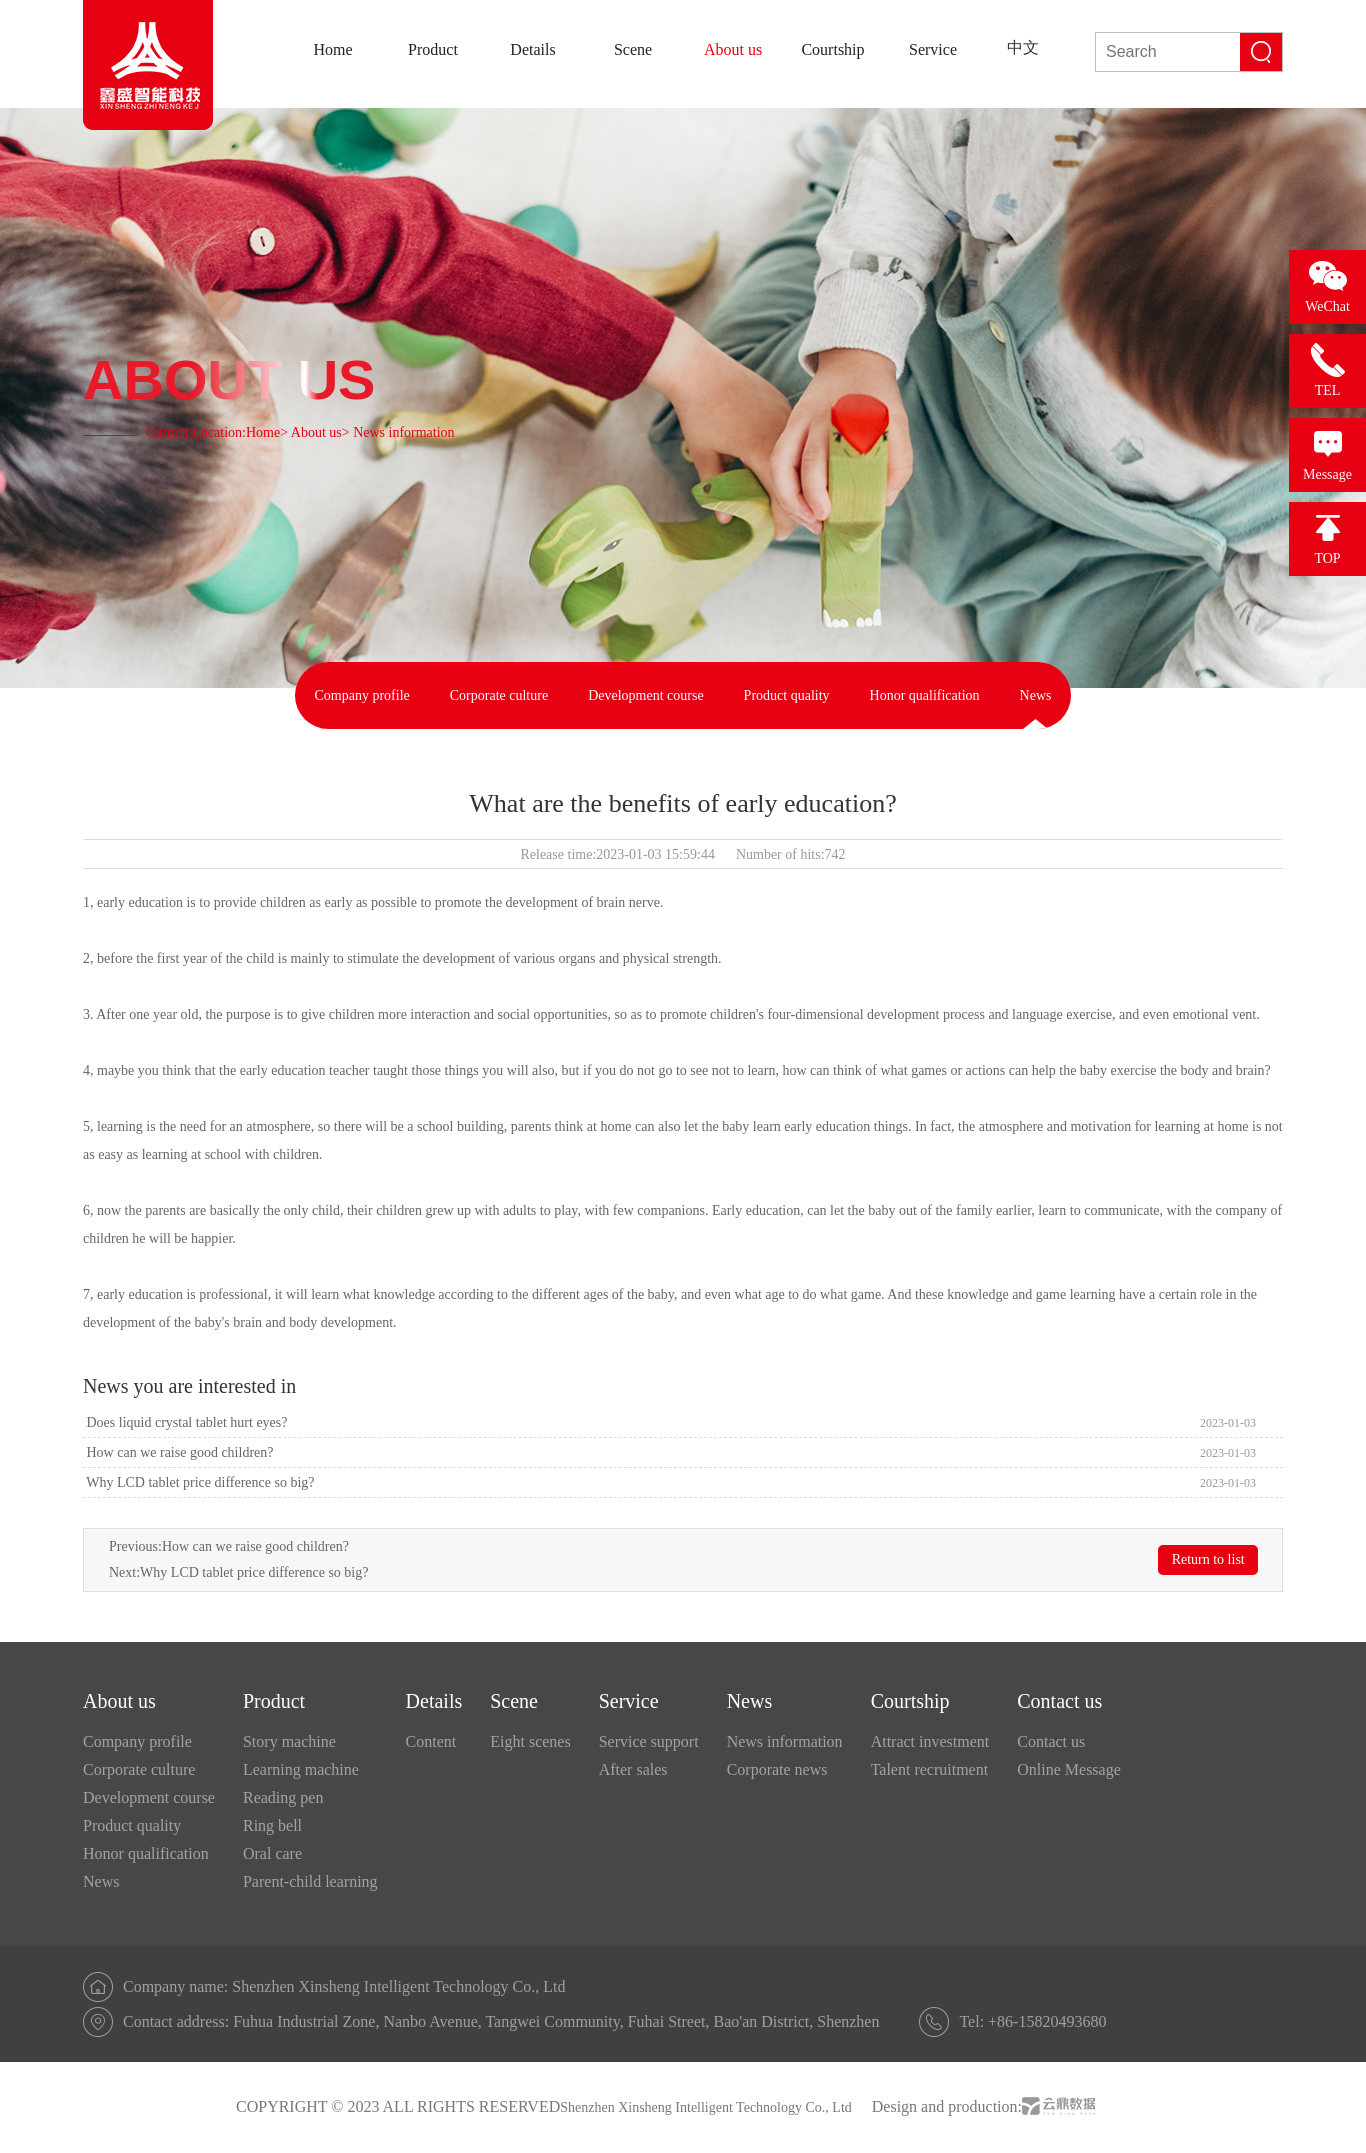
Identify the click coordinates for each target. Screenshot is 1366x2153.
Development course (645, 695)
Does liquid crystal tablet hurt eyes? (185, 1422)
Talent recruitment (930, 1769)
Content (431, 1741)
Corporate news (777, 1769)
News (1036, 695)
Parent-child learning (310, 1881)
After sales (633, 1769)
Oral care (272, 1853)
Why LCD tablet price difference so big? (199, 1482)
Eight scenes (530, 1741)
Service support (649, 1741)
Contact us (1051, 1741)
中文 (1023, 47)
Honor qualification (925, 695)
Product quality (787, 695)
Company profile (362, 695)
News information (785, 1741)
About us (316, 432)
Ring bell (272, 1825)
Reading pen (283, 1797)
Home (263, 432)
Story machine (289, 1741)
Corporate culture (499, 695)
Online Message (1069, 1769)
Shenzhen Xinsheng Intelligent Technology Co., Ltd (706, 2107)
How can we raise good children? (178, 1452)
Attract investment (930, 1741)
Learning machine (301, 1769)
